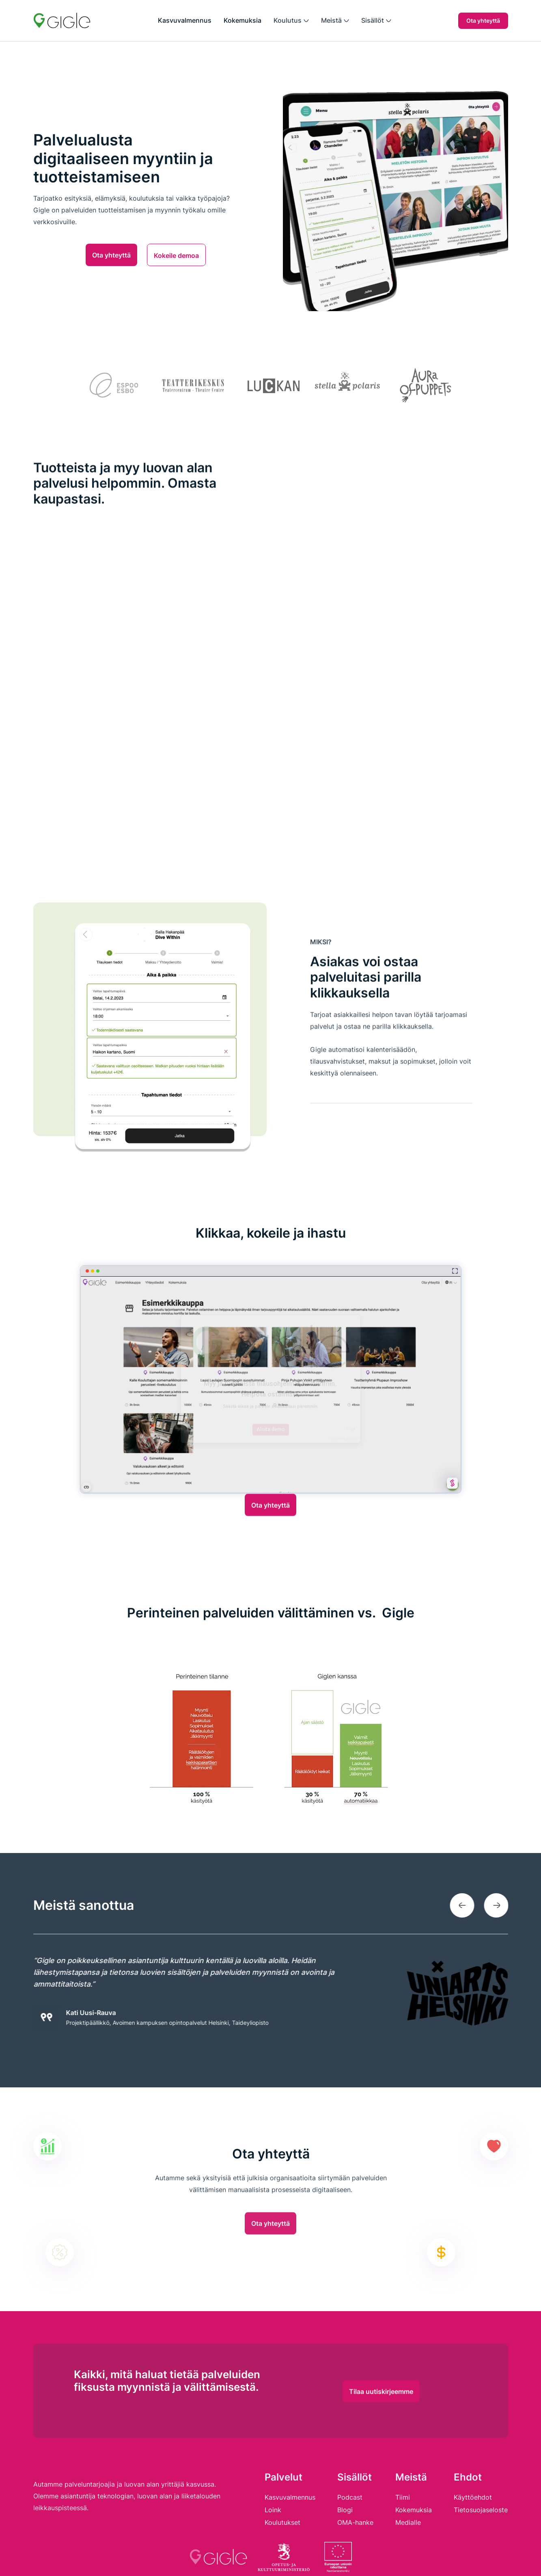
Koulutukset (282, 2522)
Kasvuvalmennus (184, 20)
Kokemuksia (242, 20)
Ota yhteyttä (483, 20)
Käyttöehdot (473, 2497)
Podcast (349, 2497)
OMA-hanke (355, 2522)
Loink (273, 2510)
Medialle (408, 2522)
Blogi (345, 2510)
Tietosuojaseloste (481, 2510)
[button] (291, 20)
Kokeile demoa (176, 255)
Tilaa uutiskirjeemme (381, 2414)
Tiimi (402, 2497)
